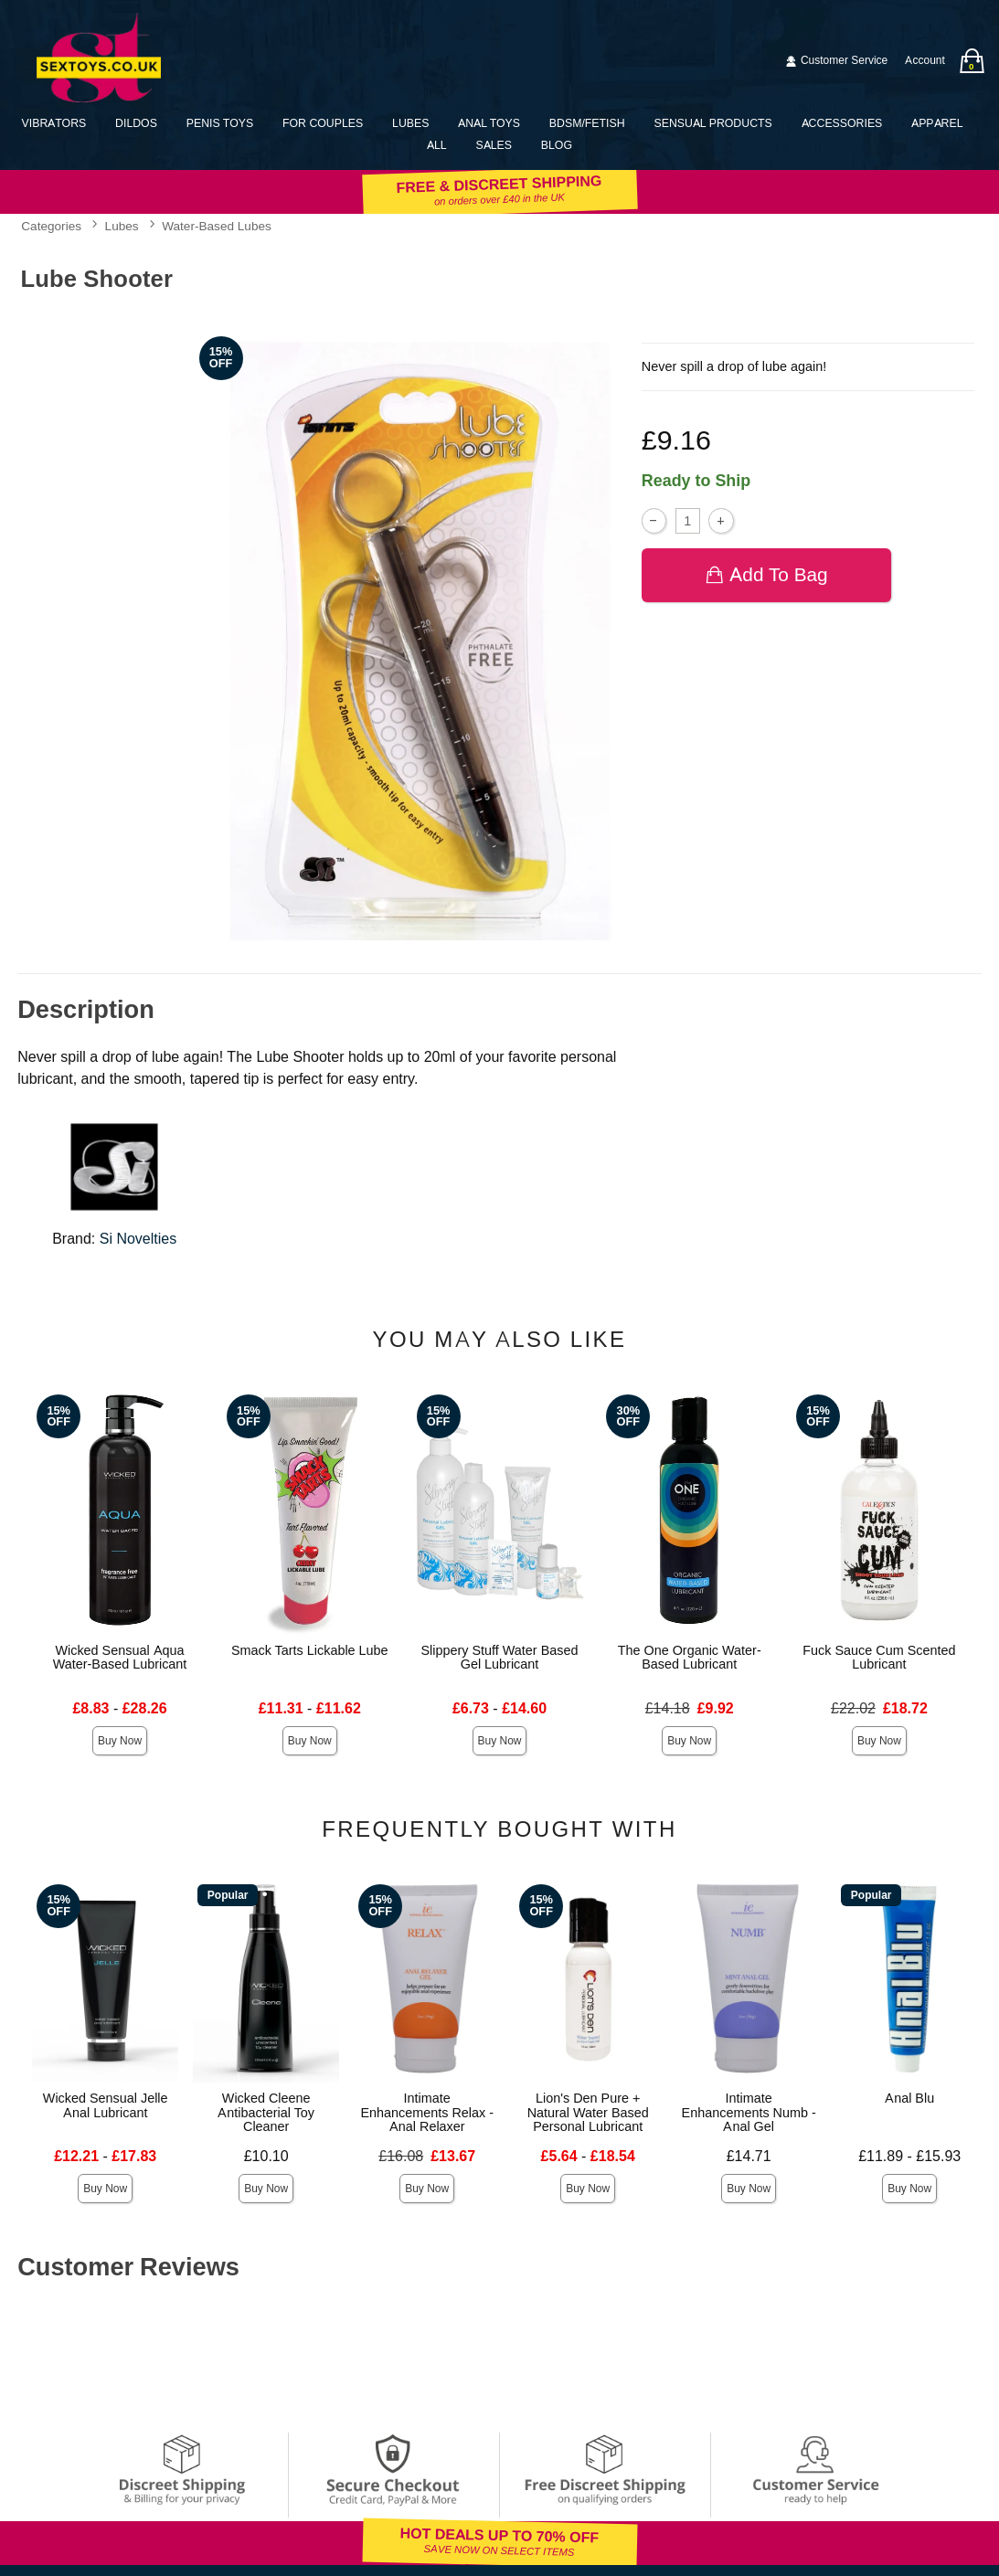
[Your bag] (971, 60)
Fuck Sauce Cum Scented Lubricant (878, 1657)
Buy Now (120, 1740)
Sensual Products (712, 123)
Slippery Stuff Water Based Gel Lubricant (499, 1657)
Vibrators (54, 123)
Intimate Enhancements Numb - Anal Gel (749, 2113)
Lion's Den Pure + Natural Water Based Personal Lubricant (588, 2113)
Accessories (842, 123)
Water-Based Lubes (216, 226)
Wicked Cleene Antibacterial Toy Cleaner (266, 2113)
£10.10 (266, 2156)
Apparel (936, 123)
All (437, 145)
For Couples (322, 123)
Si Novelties (138, 1238)
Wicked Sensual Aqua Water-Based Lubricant (120, 1657)
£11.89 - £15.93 (909, 2156)
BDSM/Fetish (587, 123)
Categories (51, 226)
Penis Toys (219, 123)
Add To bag (766, 574)
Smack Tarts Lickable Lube (309, 1650)
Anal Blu (909, 2098)
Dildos (136, 123)
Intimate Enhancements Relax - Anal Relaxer (427, 2113)
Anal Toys (489, 123)
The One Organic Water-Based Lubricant (689, 1657)
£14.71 (749, 2156)
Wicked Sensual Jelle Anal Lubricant (105, 2105)
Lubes (410, 123)
